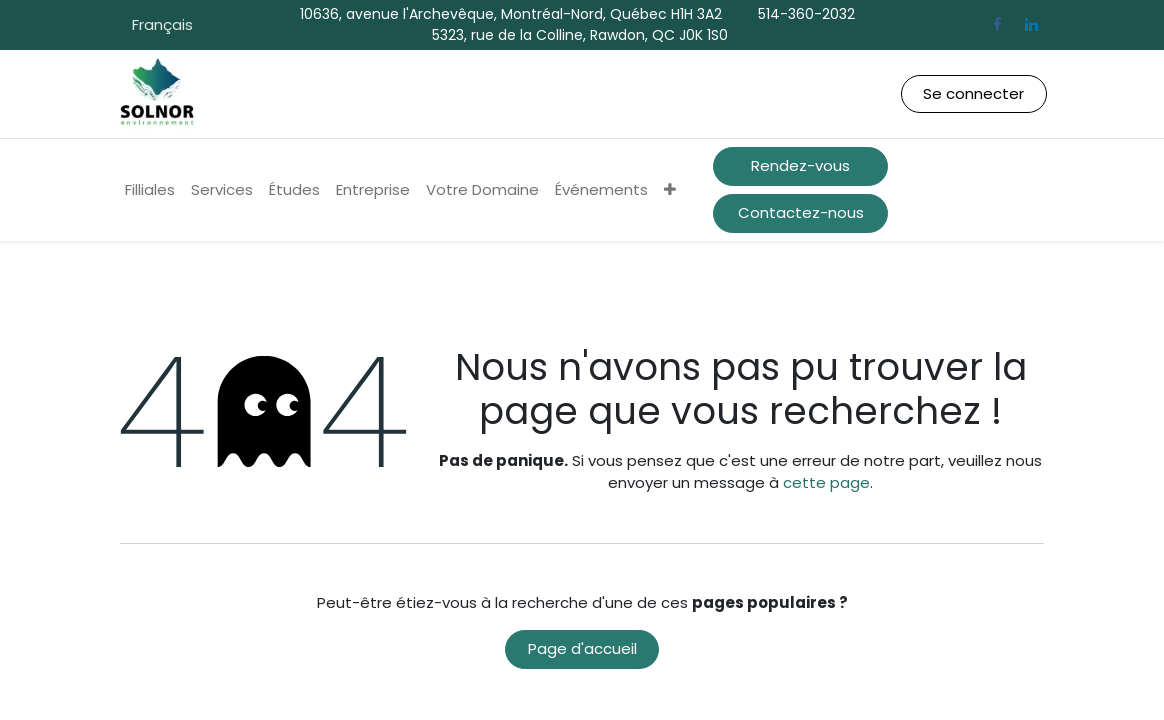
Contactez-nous (801, 212)
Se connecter (973, 93)
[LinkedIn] (1031, 25)
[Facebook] (997, 25)
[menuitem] (150, 190)
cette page (826, 482)
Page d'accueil (582, 648)
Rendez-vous (800, 165)
